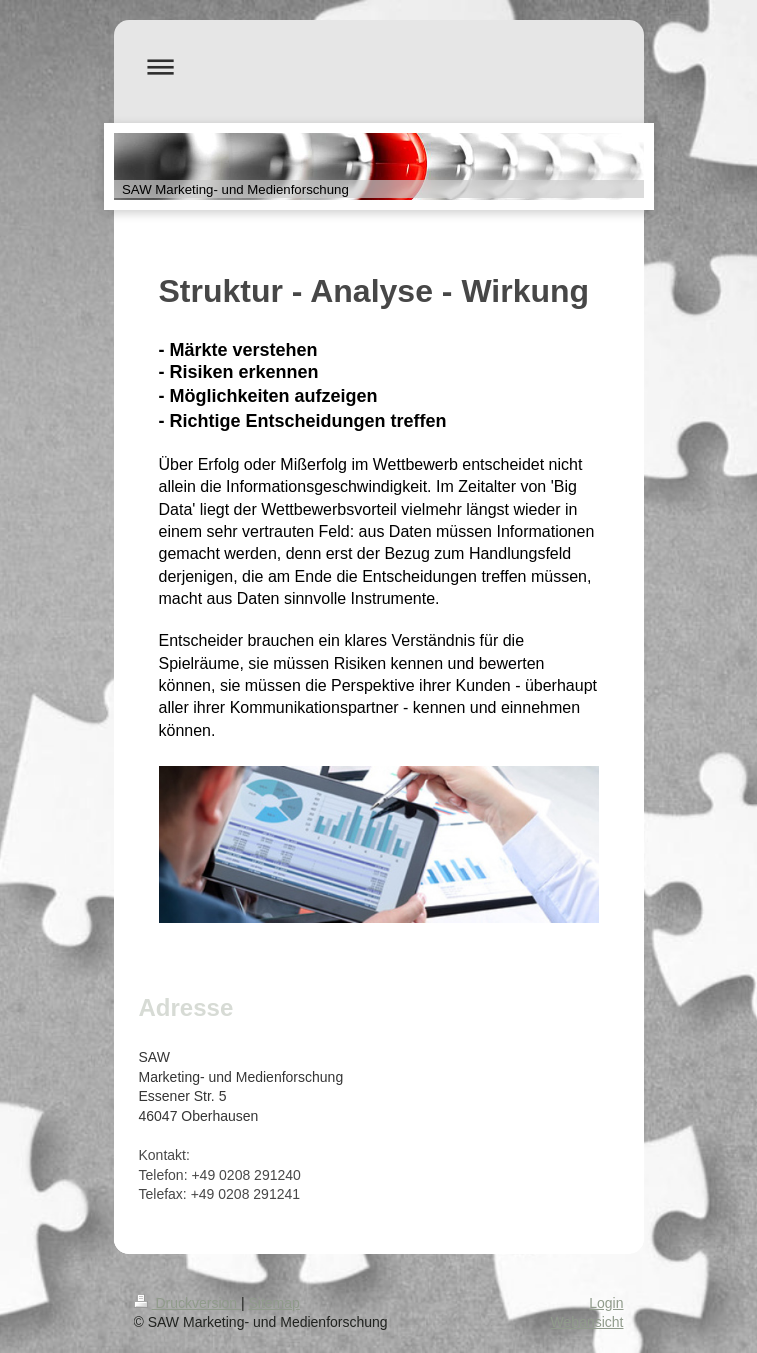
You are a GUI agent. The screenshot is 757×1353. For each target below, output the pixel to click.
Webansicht (587, 1322)
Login (606, 1303)
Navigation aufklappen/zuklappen (379, 66)
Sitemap (274, 1303)
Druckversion (187, 1303)
